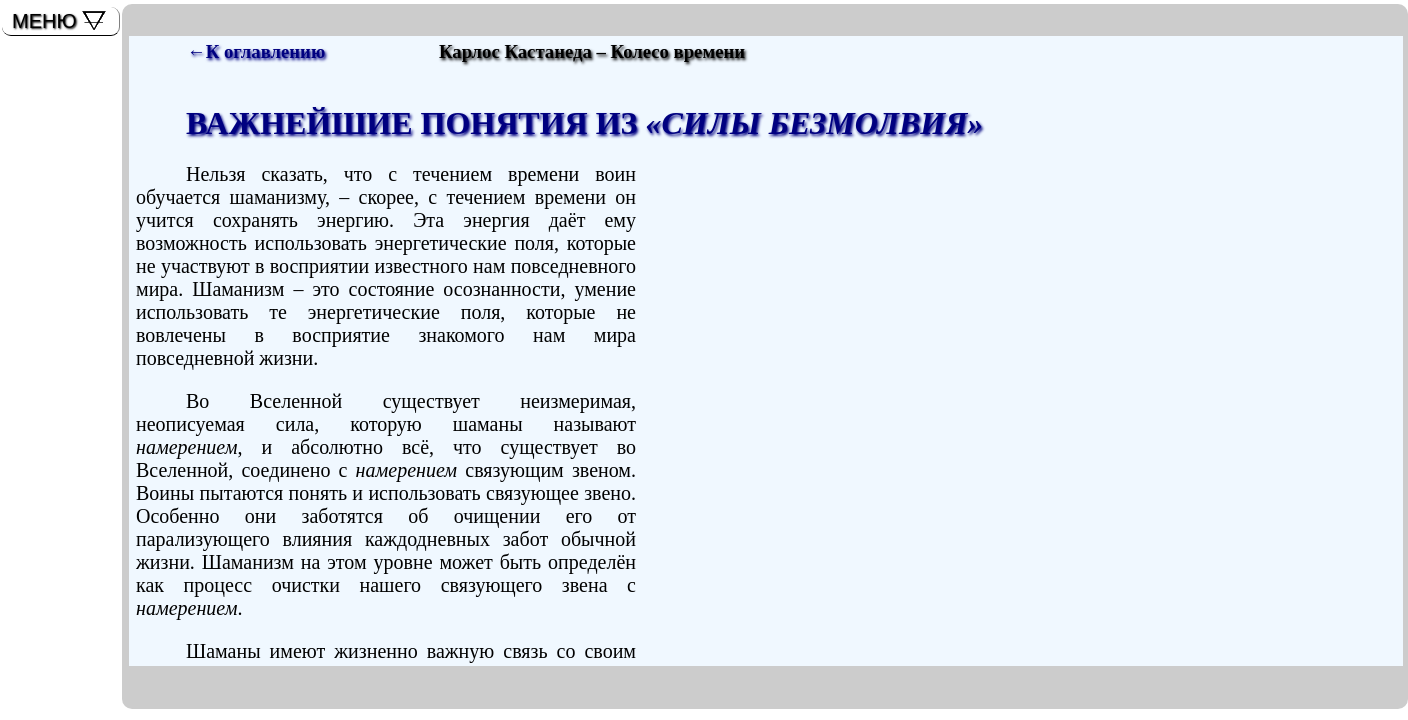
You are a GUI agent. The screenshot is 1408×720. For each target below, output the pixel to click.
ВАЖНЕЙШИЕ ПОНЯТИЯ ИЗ (584, 123)
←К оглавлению (256, 51)
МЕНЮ (44, 21)
